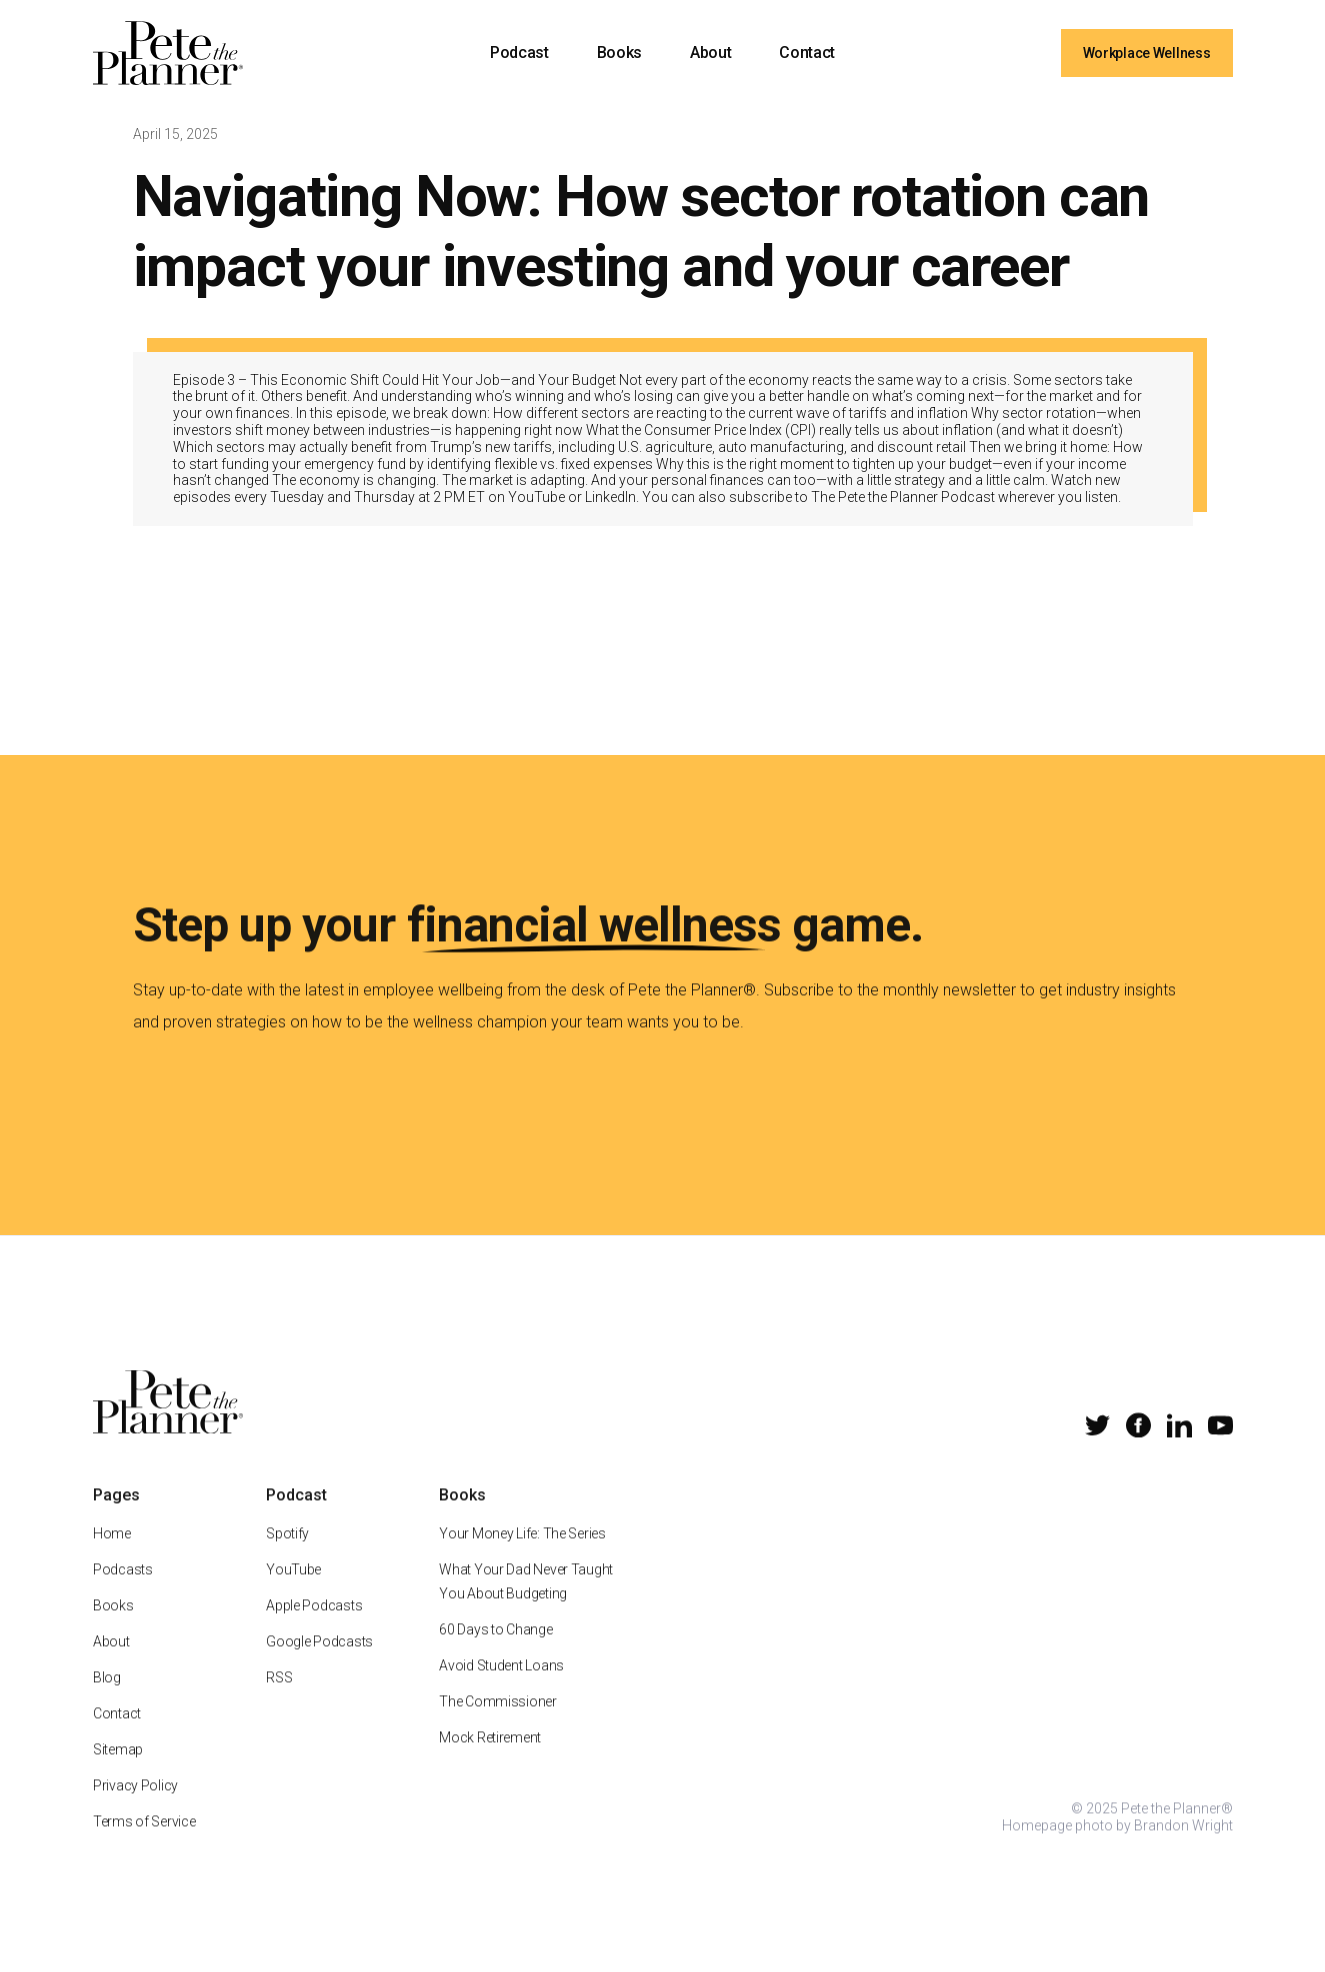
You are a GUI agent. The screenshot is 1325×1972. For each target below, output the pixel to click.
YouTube (293, 1594)
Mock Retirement (490, 1762)
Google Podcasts (319, 1666)
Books (619, 52)
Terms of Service (144, 1846)
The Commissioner (498, 1726)
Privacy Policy (135, 1810)
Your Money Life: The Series (522, 1558)
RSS (279, 1702)
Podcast (519, 52)
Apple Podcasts (314, 1630)
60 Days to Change (495, 1654)
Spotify (287, 1558)
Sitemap (118, 1774)
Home (112, 1558)
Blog (107, 1702)
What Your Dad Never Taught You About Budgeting (526, 1606)
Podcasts (123, 1594)
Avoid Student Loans (501, 1690)
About (710, 52)
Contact (807, 52)
